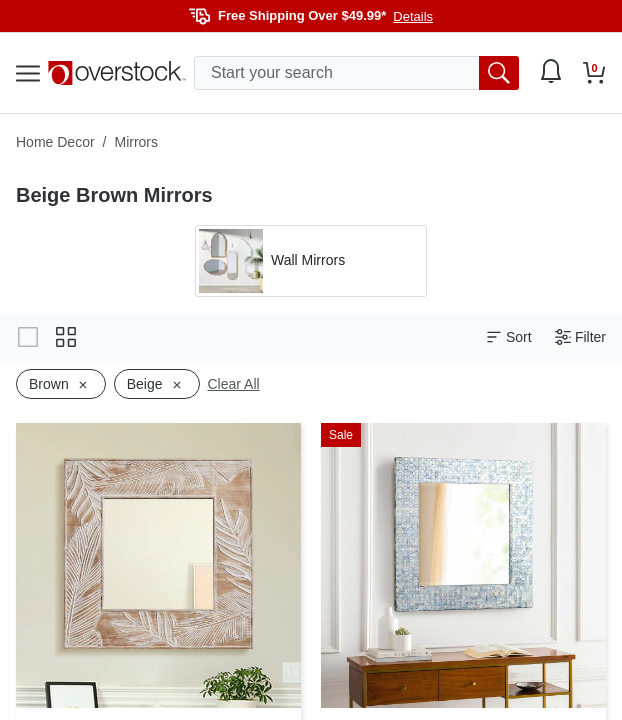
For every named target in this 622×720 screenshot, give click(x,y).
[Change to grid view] (66, 337)
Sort (509, 337)
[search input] (356, 73)
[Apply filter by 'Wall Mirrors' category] (311, 261)
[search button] (499, 73)
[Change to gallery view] (28, 337)
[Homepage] (117, 73)
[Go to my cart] (594, 73)
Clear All (234, 384)
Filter (580, 337)
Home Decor (55, 142)
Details (413, 16)
